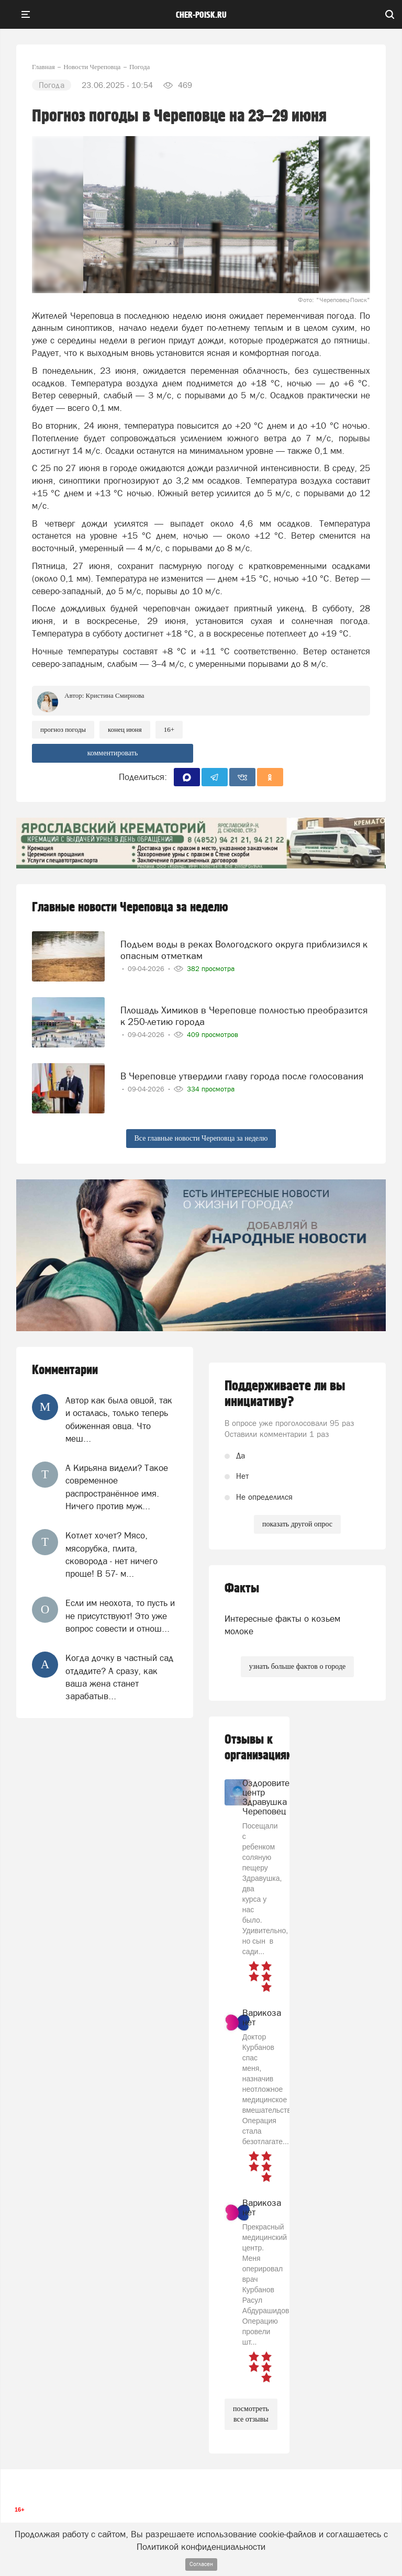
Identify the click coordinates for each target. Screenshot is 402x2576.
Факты (242, 1588)
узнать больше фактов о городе (297, 1666)
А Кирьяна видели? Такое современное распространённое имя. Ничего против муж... (116, 1487)
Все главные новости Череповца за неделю (201, 1138)
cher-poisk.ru (201, 15)
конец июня (125, 729)
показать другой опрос (297, 1524)
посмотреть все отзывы (251, 2414)
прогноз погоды (63, 729)
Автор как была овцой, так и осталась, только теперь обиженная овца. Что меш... (118, 1419)
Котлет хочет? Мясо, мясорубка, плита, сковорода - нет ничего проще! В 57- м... (111, 1554)
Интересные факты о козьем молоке (282, 1624)
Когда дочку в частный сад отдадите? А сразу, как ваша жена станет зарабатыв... (119, 1677)
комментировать (112, 753)
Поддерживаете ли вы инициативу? (285, 1394)
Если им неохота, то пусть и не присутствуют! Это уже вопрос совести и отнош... (120, 1616)
